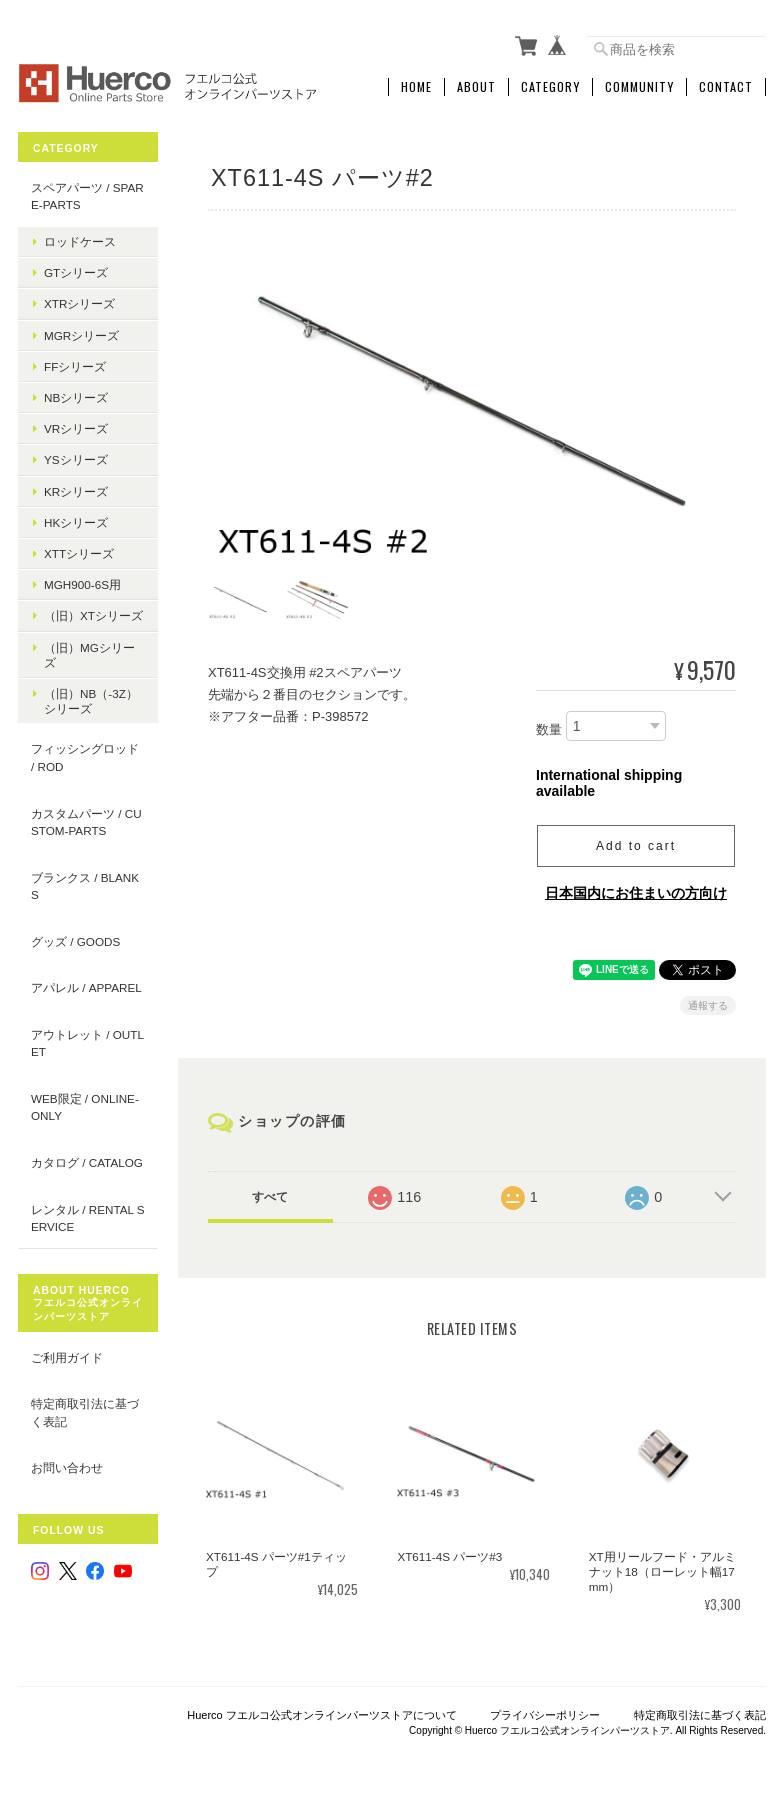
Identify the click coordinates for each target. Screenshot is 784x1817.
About (476, 87)
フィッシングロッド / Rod (85, 757)
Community (639, 87)
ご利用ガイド (67, 1357)
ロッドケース (80, 241)
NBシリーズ (76, 397)
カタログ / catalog (87, 1162)
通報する (708, 1004)
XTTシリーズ (79, 553)
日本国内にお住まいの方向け (636, 892)
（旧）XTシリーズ (93, 615)
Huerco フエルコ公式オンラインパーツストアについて (322, 1714)
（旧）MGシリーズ (89, 655)
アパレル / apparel (86, 987)
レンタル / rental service (88, 1218)
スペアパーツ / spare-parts (87, 196)
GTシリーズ (76, 272)
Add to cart (636, 845)
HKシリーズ (76, 522)
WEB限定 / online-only (85, 1107)
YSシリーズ (76, 459)
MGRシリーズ (81, 335)
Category (550, 87)
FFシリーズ (75, 366)
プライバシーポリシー (545, 1714)
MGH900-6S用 (82, 584)
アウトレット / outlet (87, 1043)
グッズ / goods (75, 941)
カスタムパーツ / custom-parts (86, 822)
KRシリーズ (76, 491)
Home (416, 87)
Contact (726, 87)
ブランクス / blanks (85, 886)
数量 (549, 729)
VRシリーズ (76, 428)
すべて (270, 1196)
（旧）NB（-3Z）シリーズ (91, 701)
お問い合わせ (67, 1467)
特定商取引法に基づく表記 (85, 1412)
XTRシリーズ (79, 303)
